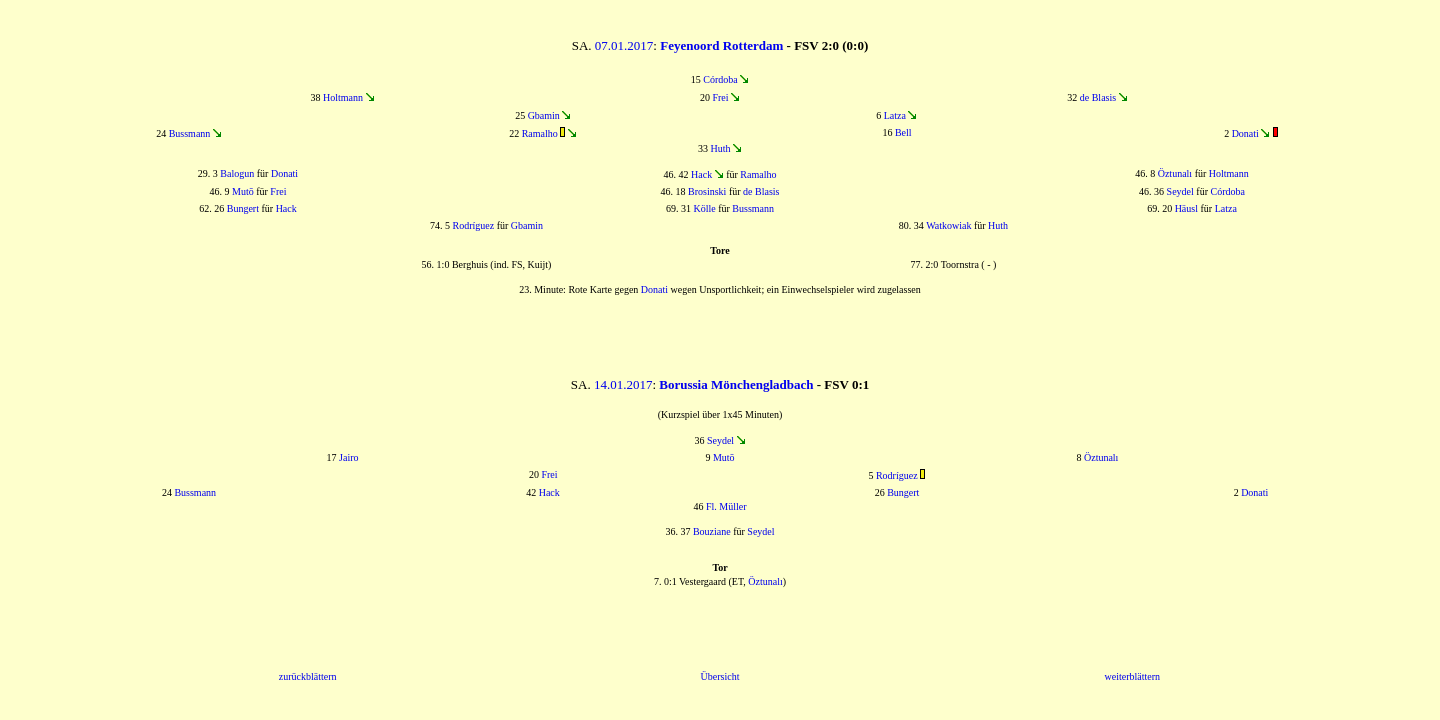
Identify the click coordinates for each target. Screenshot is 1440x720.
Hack (701, 174)
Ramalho (540, 133)
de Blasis (1098, 97)
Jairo (348, 457)
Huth (721, 148)
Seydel (1180, 191)
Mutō (243, 191)
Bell (903, 132)
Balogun (237, 173)
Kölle (704, 208)
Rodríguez (474, 225)
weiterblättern (1133, 676)
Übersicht (720, 676)
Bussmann (190, 133)
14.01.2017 (623, 384)
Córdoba (720, 79)
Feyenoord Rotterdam (721, 45)
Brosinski (707, 191)
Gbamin (544, 115)
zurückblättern (308, 676)
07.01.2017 (624, 45)
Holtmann (343, 97)
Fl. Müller (726, 506)
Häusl (1186, 208)
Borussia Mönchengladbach (736, 384)
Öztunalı (1175, 173)
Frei (720, 97)
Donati (1245, 133)
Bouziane (712, 531)
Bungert (243, 208)
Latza (895, 115)
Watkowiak (948, 225)
